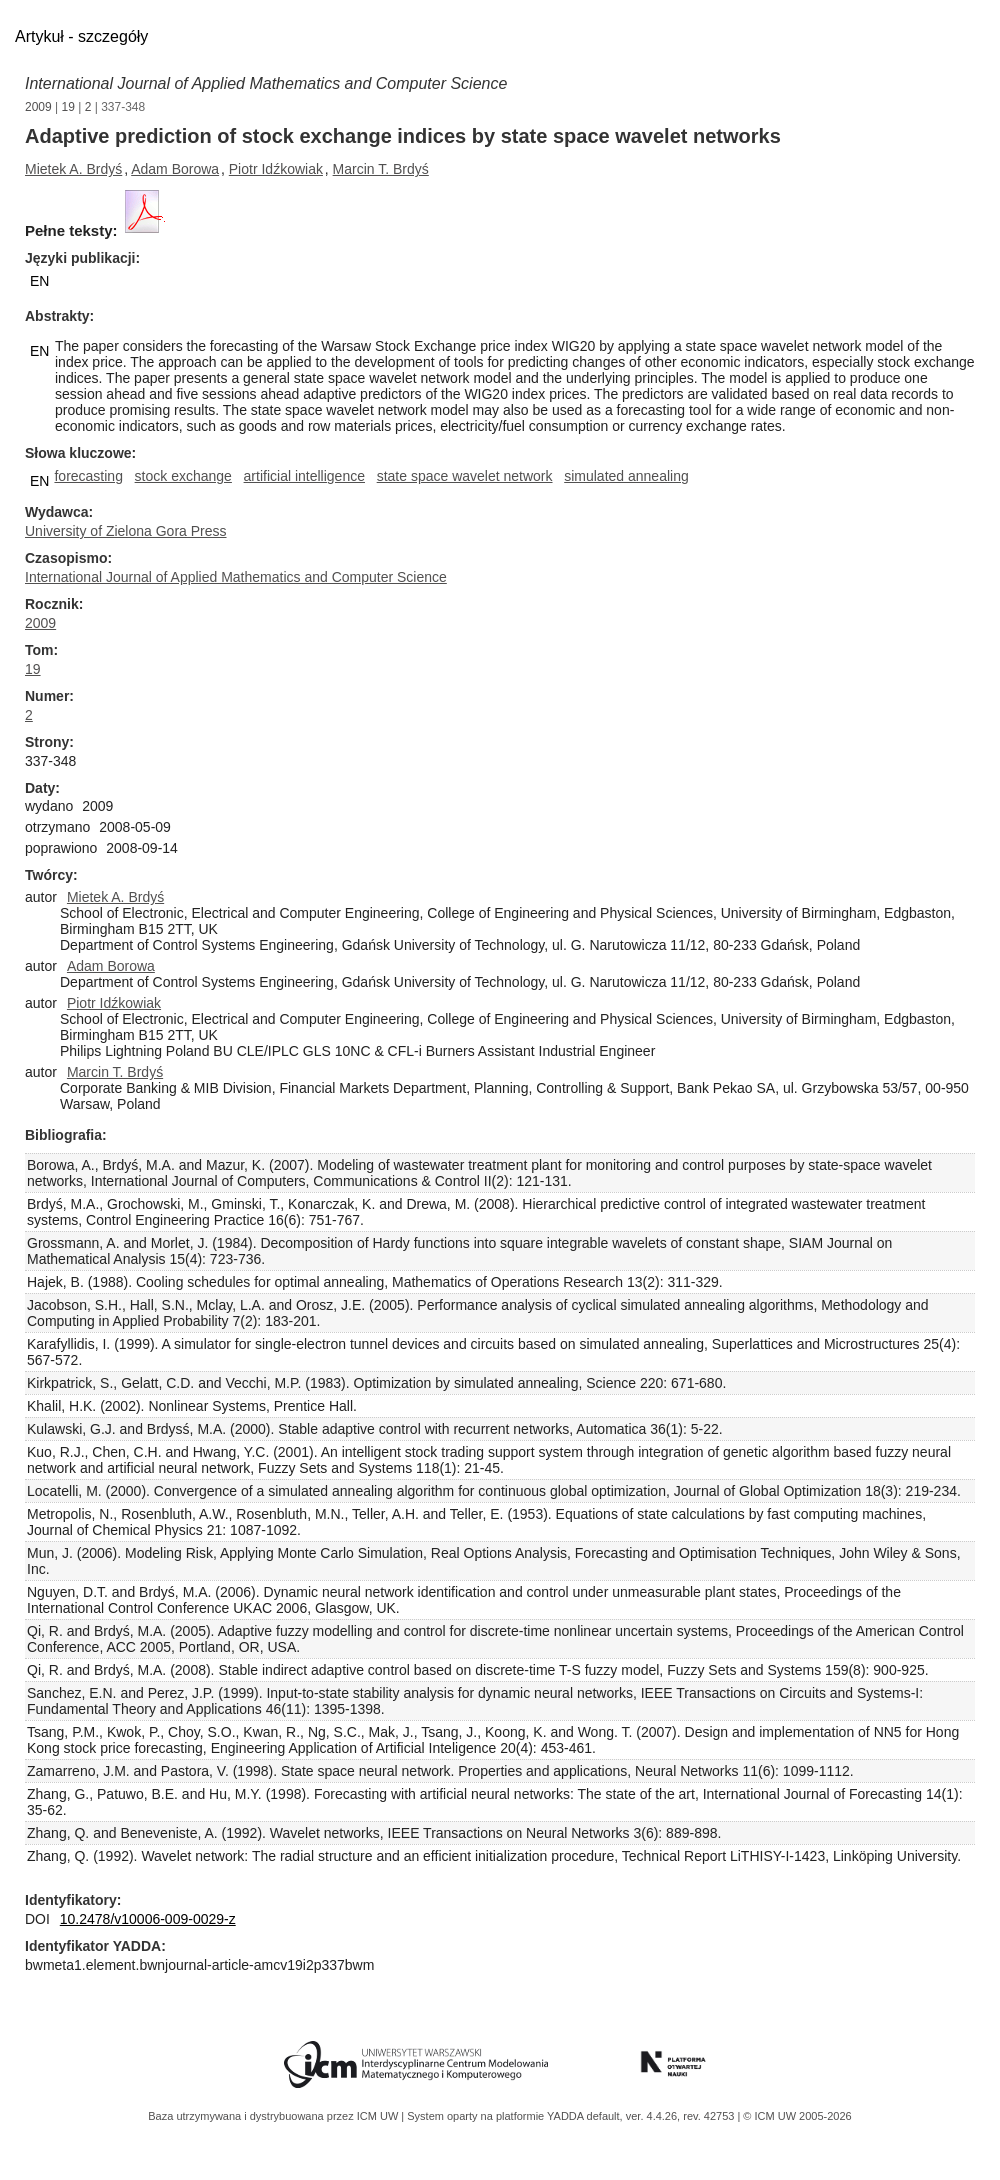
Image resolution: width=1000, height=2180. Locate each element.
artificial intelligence (304, 476)
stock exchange (183, 476)
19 (68, 107)
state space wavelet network (465, 476)
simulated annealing (626, 476)
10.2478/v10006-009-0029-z (148, 1919)
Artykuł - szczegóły (81, 36)
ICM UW (379, 2116)
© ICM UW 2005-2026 (797, 2116)
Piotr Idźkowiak (276, 169)
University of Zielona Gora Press (126, 531)
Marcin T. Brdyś (381, 169)
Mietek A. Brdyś (73, 169)
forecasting (88, 476)
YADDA (567, 2116)
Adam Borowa (175, 169)
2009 (38, 107)
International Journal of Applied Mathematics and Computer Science (266, 83)
